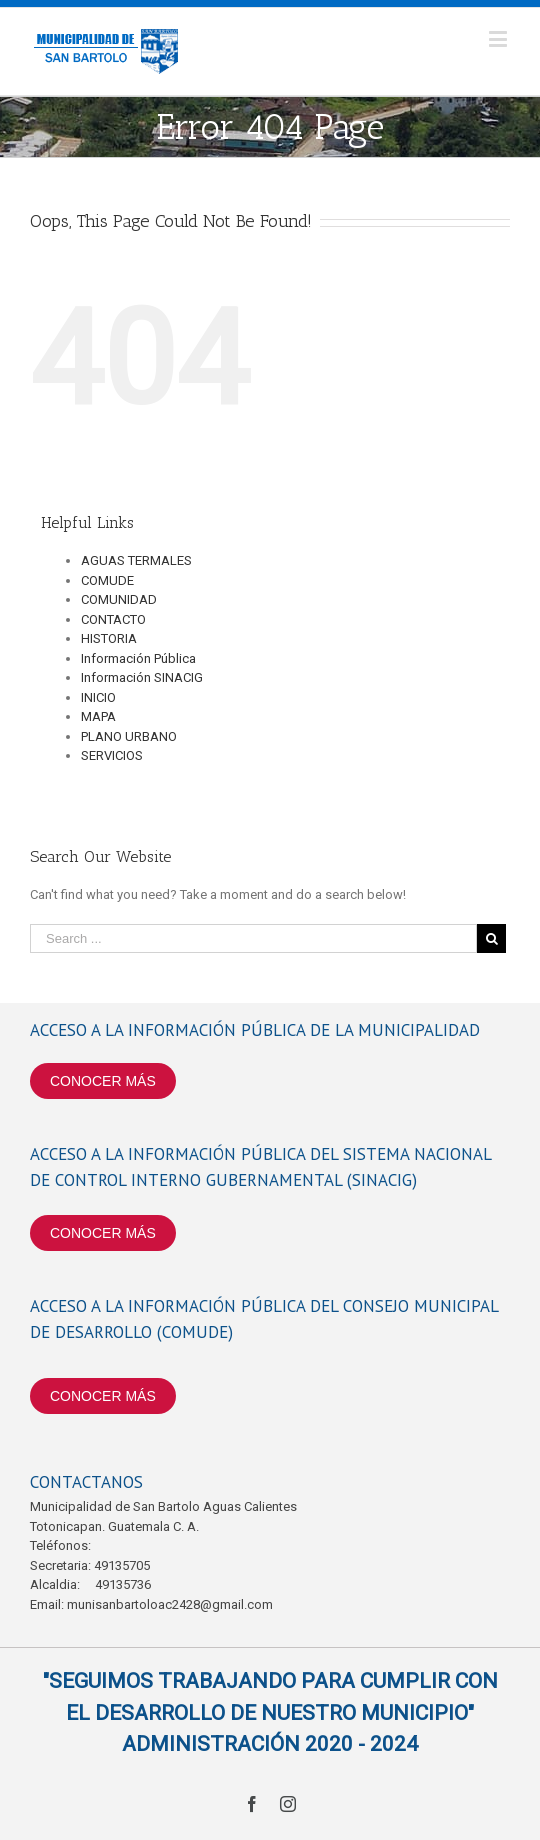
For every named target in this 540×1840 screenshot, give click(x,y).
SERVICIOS (112, 755)
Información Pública (138, 658)
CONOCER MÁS (103, 1081)
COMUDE (107, 580)
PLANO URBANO (129, 736)
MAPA (98, 716)
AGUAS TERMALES (136, 560)
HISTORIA (109, 638)
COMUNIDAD (119, 599)
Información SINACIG (142, 677)
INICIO (98, 697)
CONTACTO (113, 619)
